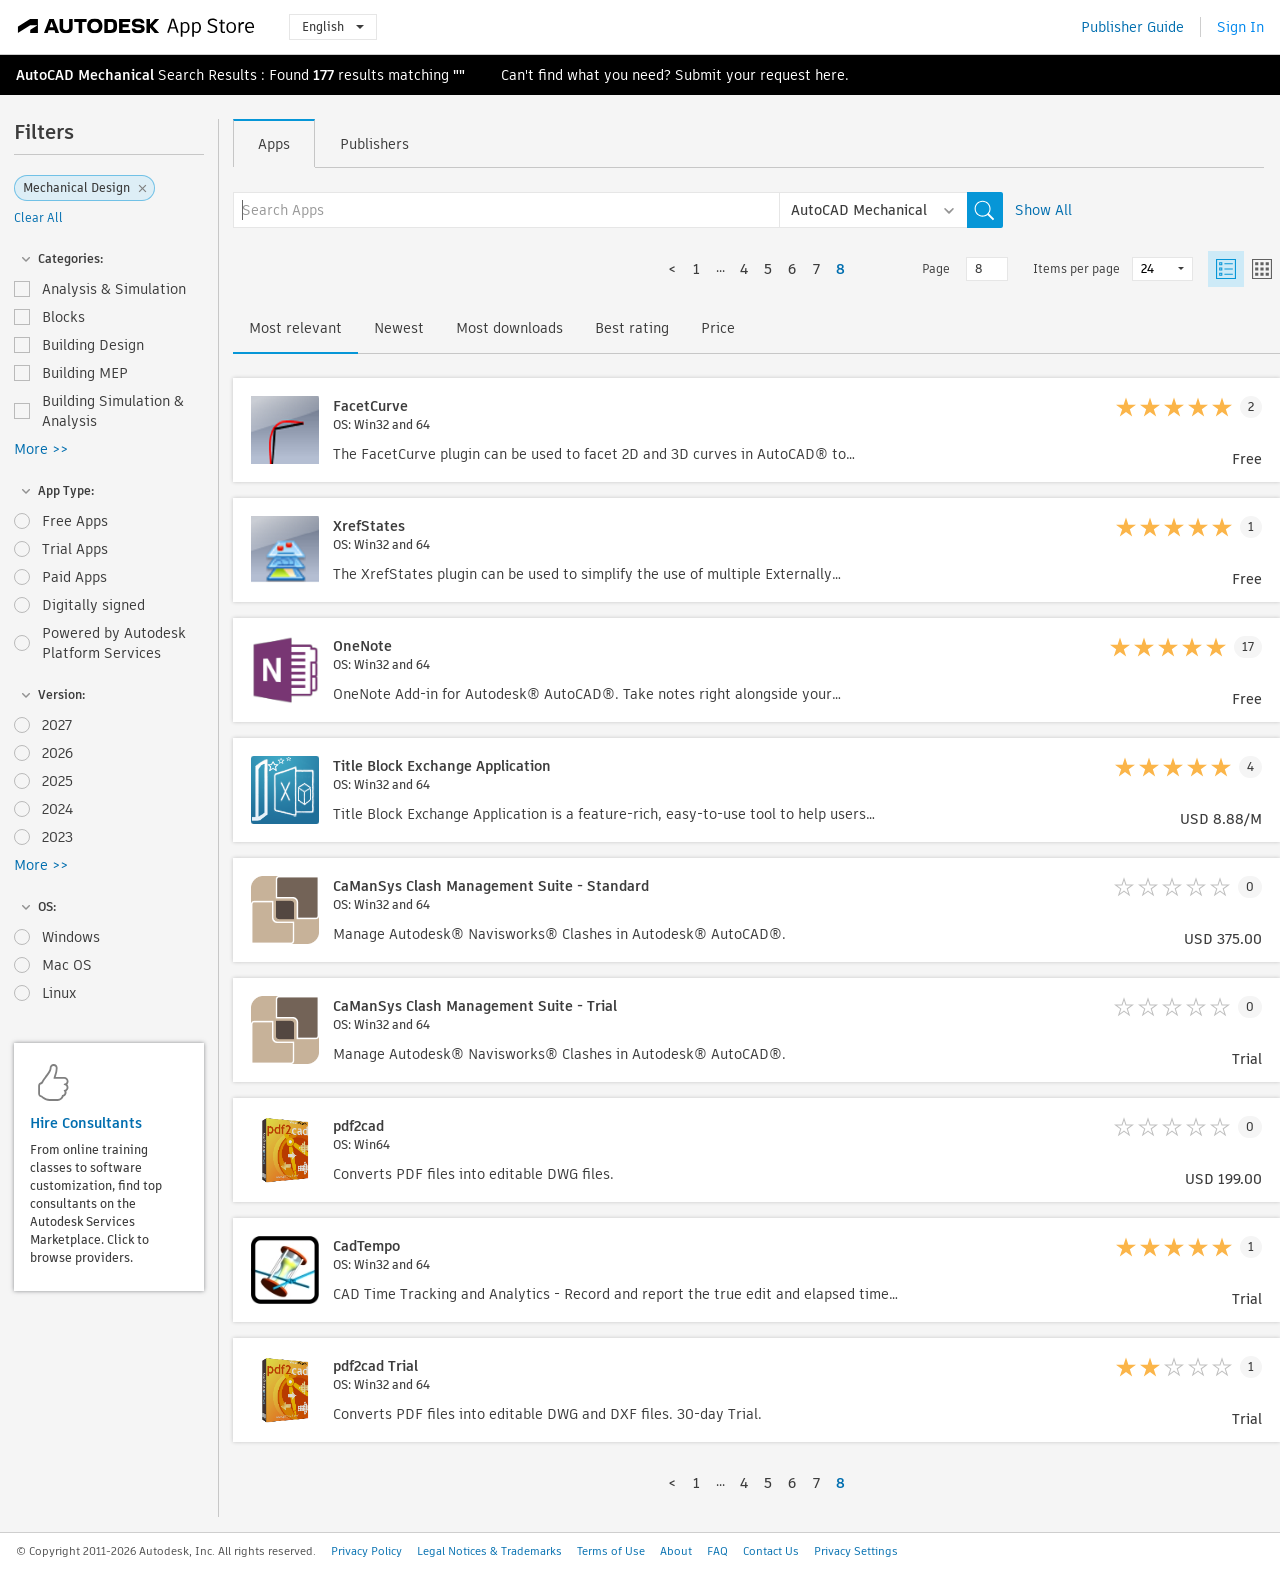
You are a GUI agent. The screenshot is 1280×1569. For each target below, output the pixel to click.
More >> (41, 449)
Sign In (1240, 27)
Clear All (38, 217)
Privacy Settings (856, 1551)
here (830, 75)
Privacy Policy (366, 1551)
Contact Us (771, 1551)
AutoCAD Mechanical (85, 75)
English (333, 26)
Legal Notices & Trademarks (489, 1551)
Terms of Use (611, 1551)
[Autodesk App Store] (136, 27)
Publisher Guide (1132, 27)
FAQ (717, 1551)
